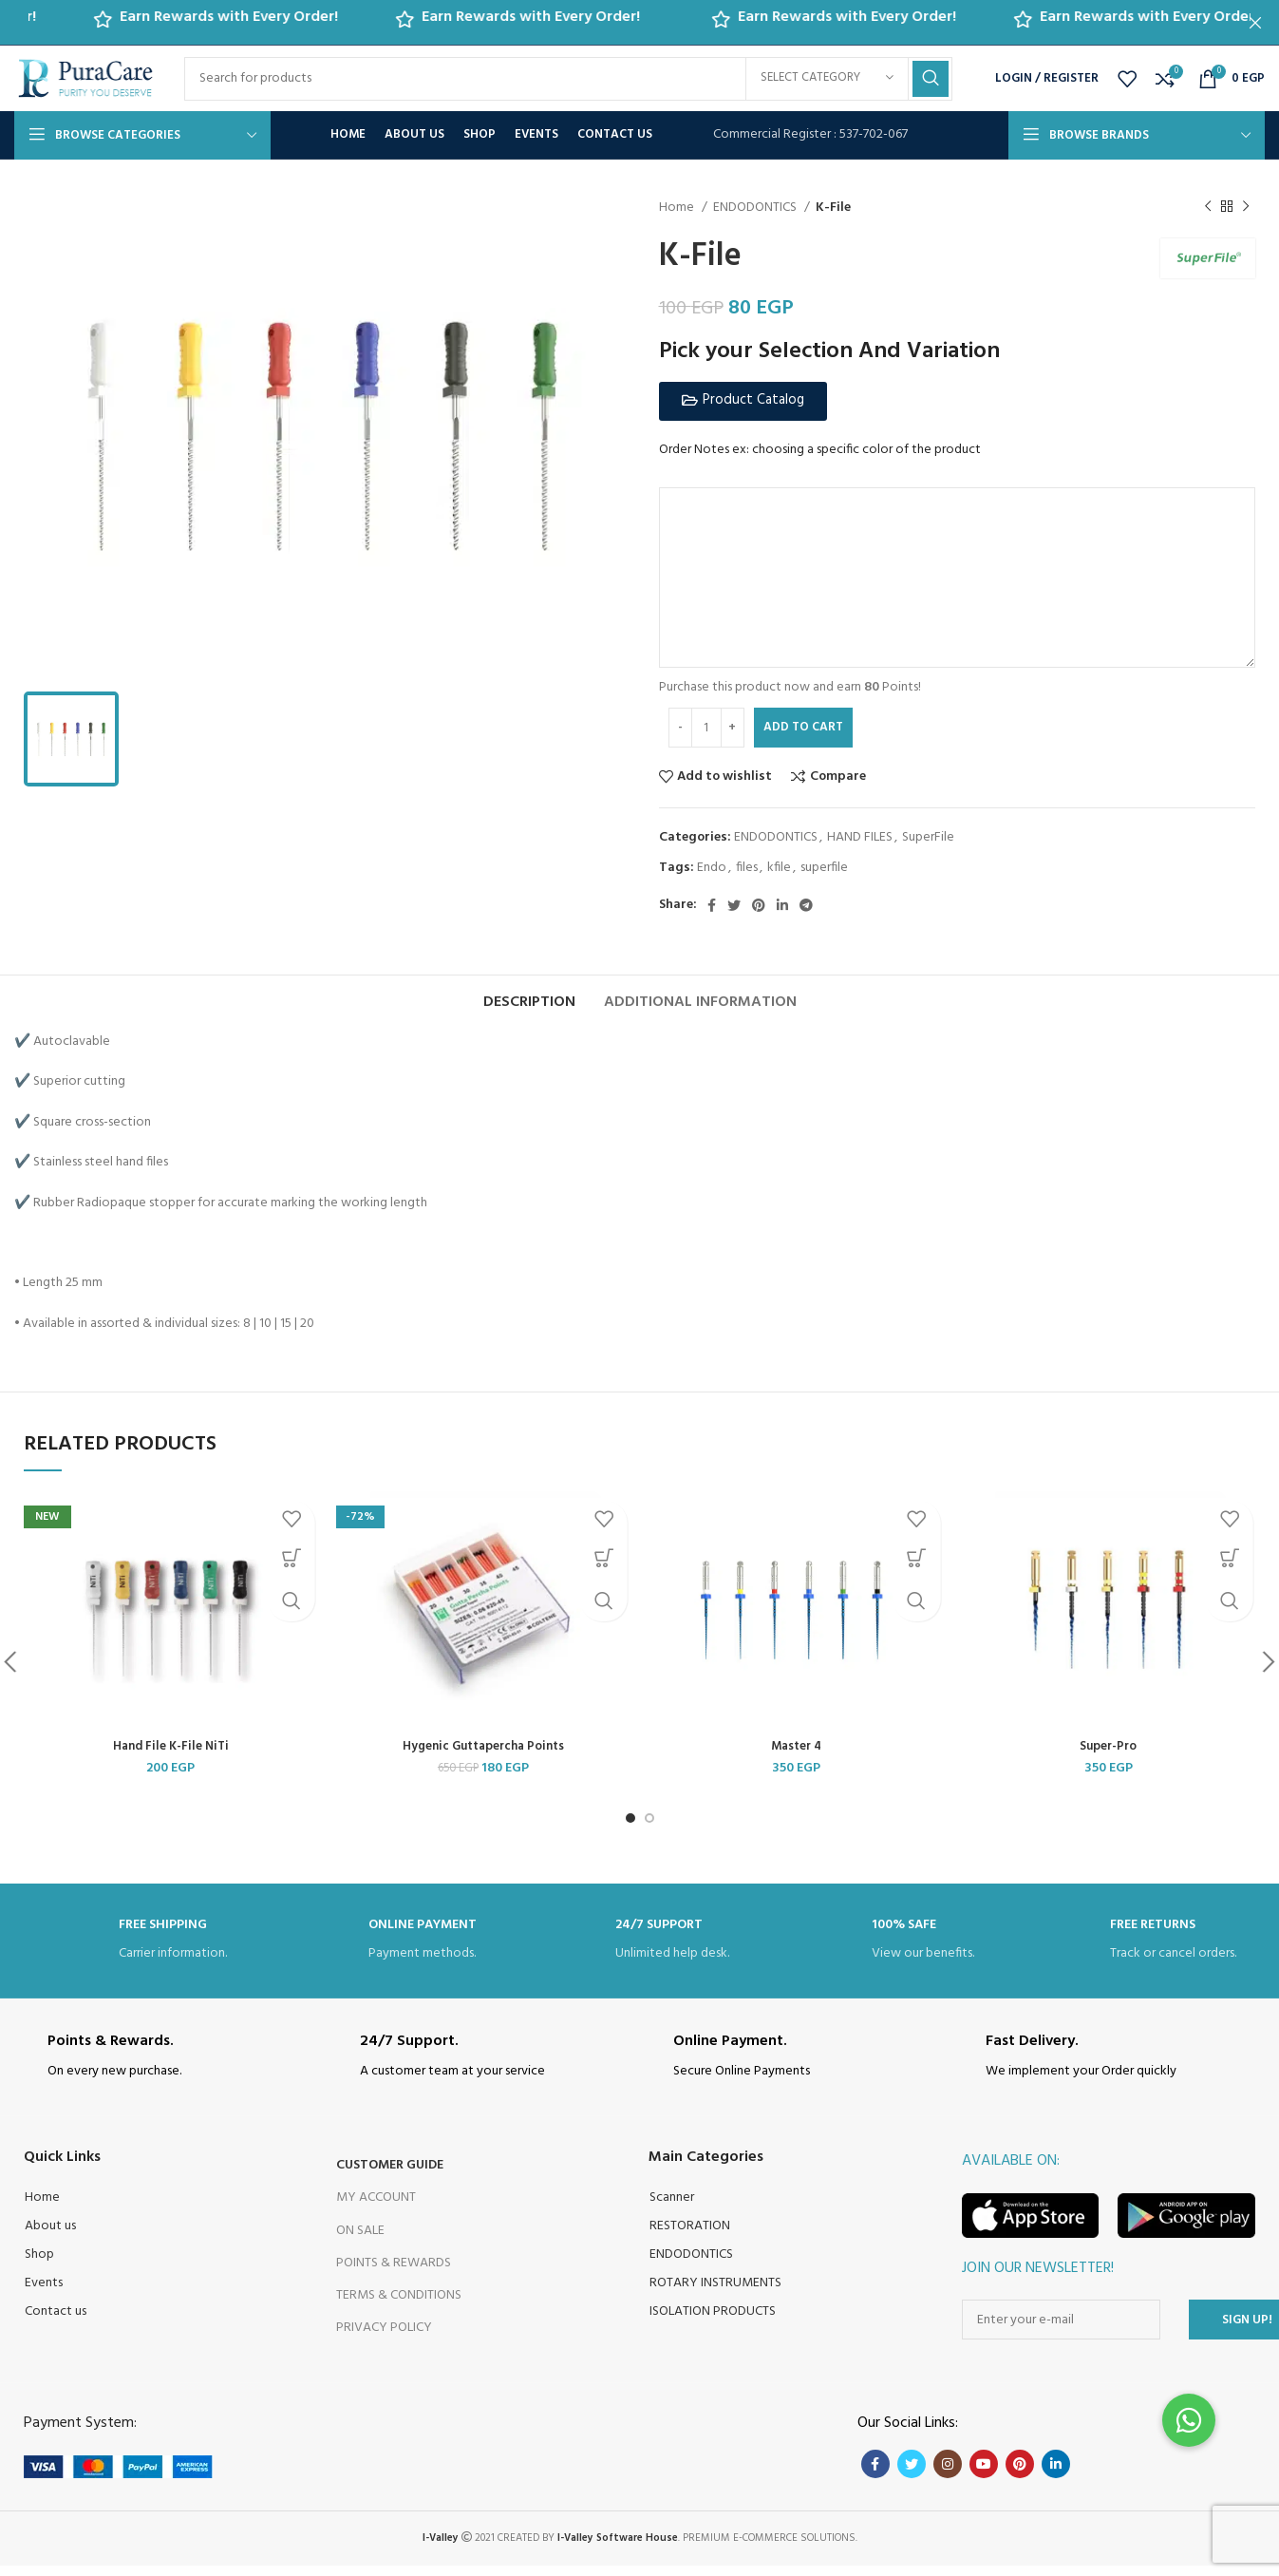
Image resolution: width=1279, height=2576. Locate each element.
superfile (824, 868)
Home (678, 208)
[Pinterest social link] (758, 905)
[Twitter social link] (734, 905)
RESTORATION (689, 2237)
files (747, 868)
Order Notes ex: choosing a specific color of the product (820, 450)
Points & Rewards (393, 2273)
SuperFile (928, 837)
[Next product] (1245, 207)
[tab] (529, 1003)
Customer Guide (389, 2177)
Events (44, 2294)
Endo (711, 868)
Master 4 (796, 1757)
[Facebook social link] (712, 905)
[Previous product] (1207, 207)
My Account (376, 2209)
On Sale (360, 2241)
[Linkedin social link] (782, 905)
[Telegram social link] (806, 905)
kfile (779, 868)
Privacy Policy (384, 2339)
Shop (39, 2266)
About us (50, 2237)
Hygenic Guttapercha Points (483, 1757)
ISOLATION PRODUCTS (712, 2323)
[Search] (568, 79)
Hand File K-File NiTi (171, 1757)
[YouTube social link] (983, 2475)
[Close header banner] (1255, 22)
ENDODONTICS (756, 208)
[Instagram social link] (947, 2475)
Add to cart (803, 727)
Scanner (671, 2209)
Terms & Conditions (398, 2307)
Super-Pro (1108, 1757)
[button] (743, 401)
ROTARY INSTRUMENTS (715, 2294)
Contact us (55, 2323)
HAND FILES (860, 837)
